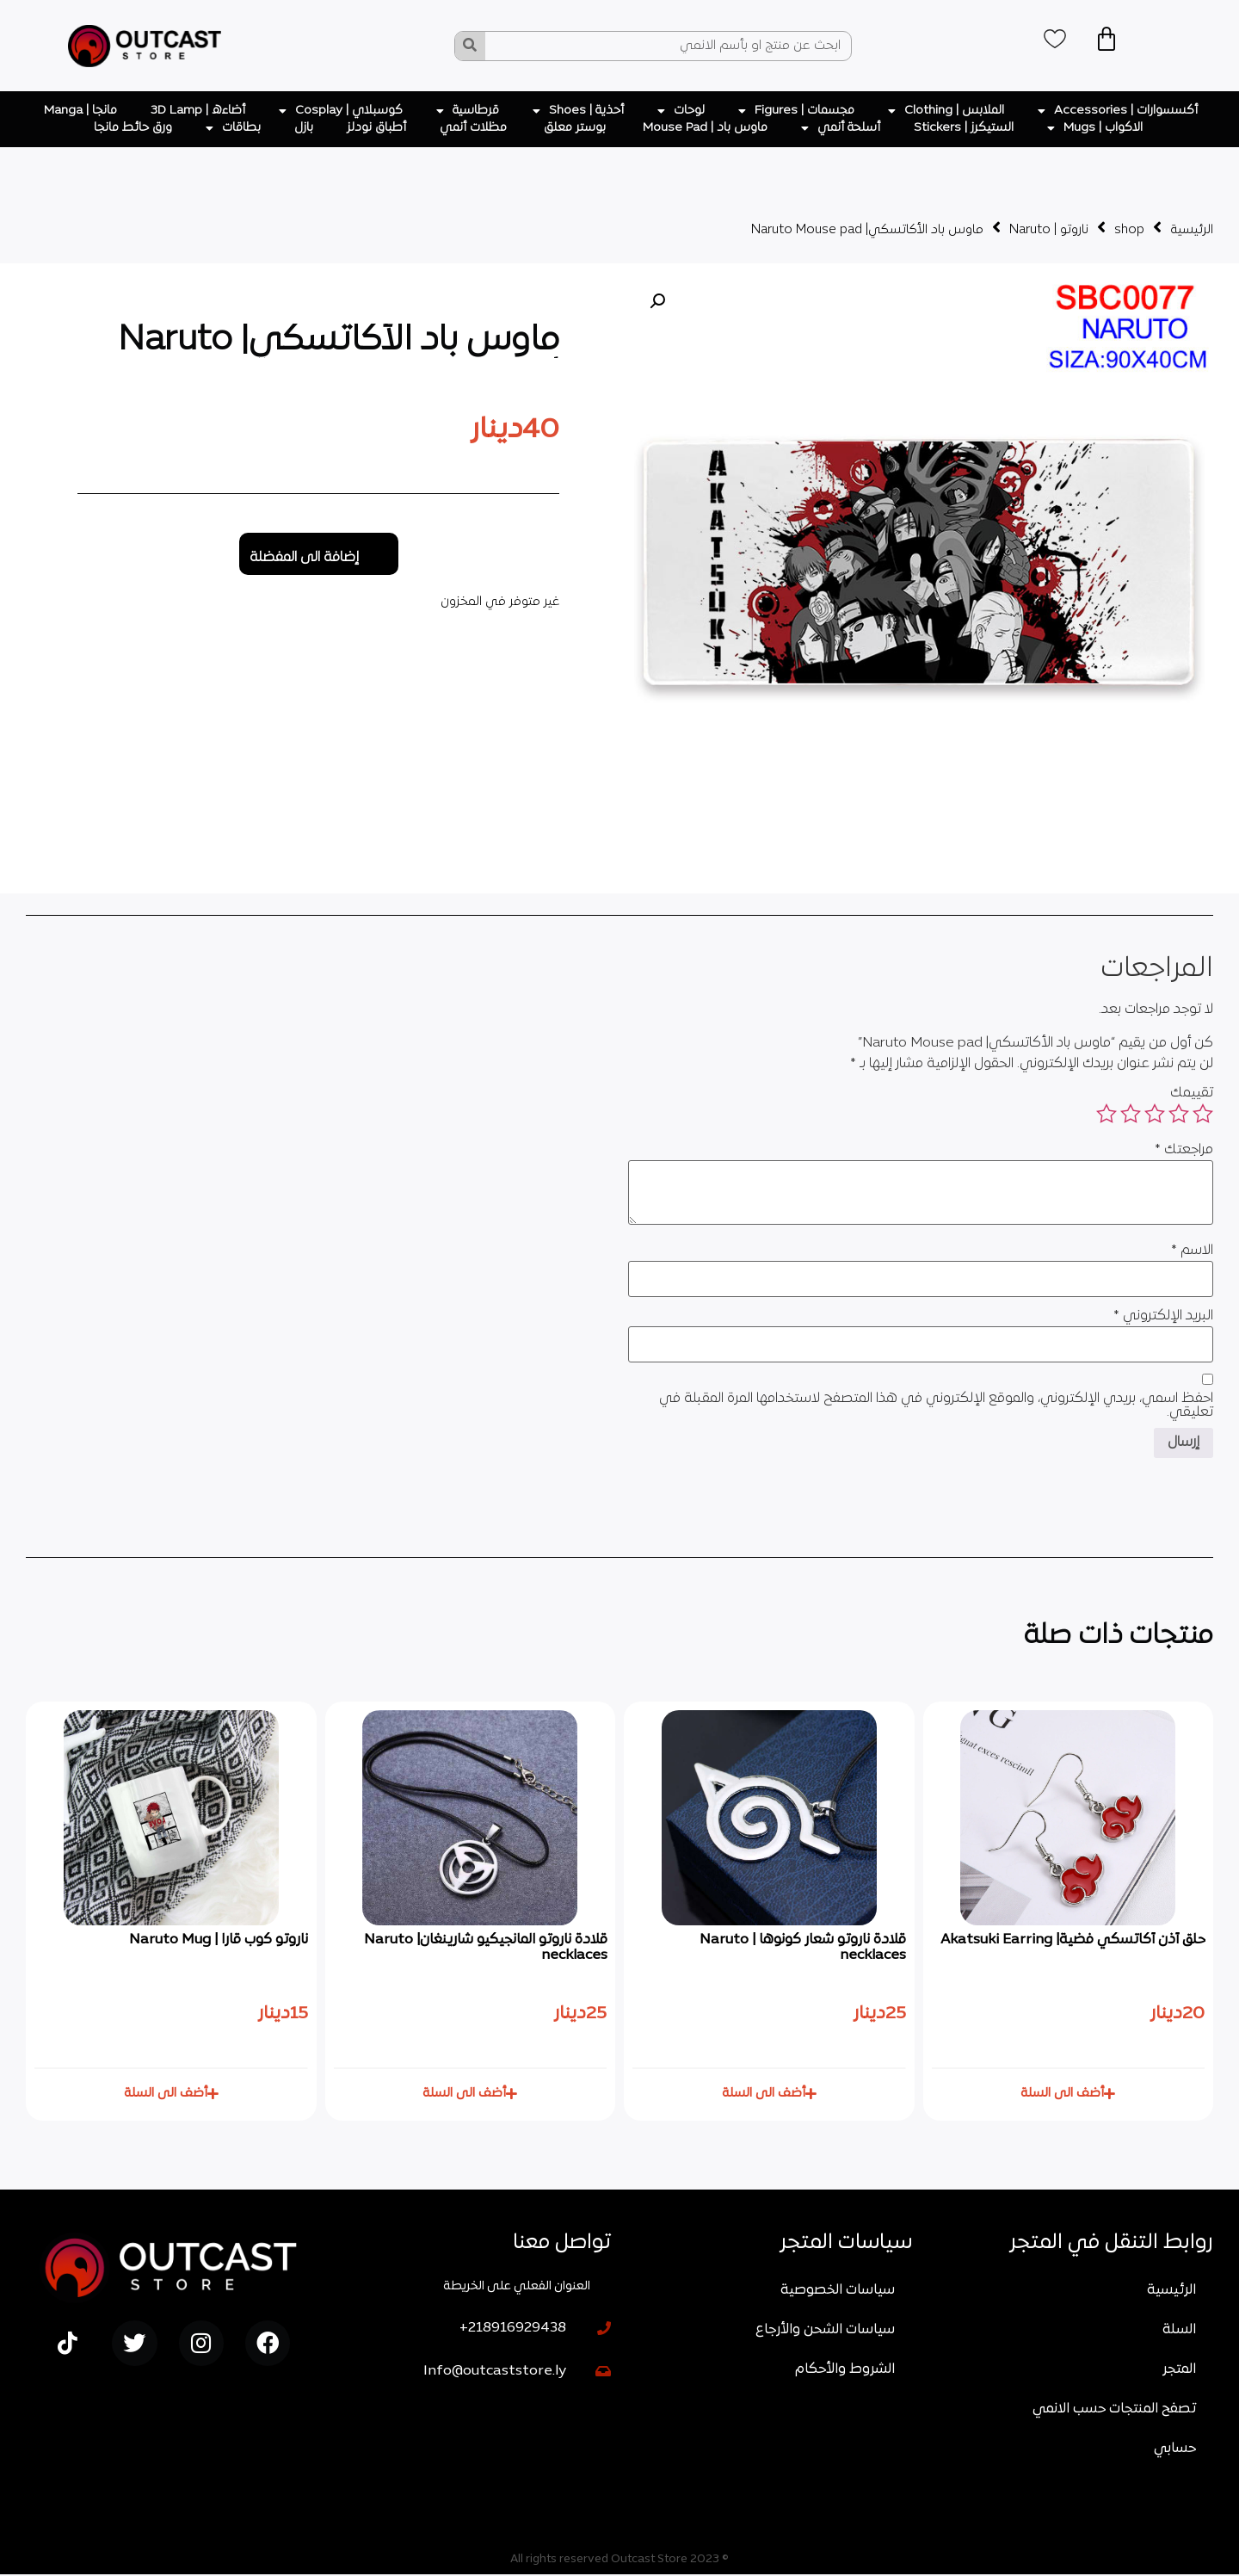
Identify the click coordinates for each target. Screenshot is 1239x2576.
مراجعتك (1184, 1150)
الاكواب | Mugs (1095, 128)
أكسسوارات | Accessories (1118, 111)
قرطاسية (467, 111)
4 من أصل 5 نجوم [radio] (1130, 1113)
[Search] (470, 46)
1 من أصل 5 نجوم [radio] (1203, 1113)
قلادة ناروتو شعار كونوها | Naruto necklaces (803, 1947)
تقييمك (1191, 1093)
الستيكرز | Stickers (964, 127)
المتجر (1179, 2371)
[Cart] (1114, 40)
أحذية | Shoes (578, 111)
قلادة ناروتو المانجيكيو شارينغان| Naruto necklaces (485, 1947)
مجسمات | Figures (796, 111)
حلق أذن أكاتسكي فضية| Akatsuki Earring (1072, 1940)
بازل (303, 127)
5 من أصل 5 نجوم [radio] (1106, 1113)
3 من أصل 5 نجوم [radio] (1154, 1113)
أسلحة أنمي (840, 128)
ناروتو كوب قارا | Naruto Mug (218, 1940)
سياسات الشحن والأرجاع (825, 2331)
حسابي (1175, 2450)
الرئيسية (1191, 230)
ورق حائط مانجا (133, 127)
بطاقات (233, 128)
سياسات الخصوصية (837, 2292)
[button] (657, 301)
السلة (1179, 2331)
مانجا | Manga (80, 110)
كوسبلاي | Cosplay (341, 111)
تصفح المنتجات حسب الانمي (1114, 2410)
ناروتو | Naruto (1048, 230)
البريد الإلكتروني (1163, 1316)
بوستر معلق (576, 127)
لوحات (681, 111)
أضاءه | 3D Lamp (198, 110)
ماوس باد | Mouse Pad (705, 127)
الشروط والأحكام (845, 2371)
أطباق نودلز (376, 127)
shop (1129, 230)
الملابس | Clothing (946, 111)
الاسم (1192, 1250)
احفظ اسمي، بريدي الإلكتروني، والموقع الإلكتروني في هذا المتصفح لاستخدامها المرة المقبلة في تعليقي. (936, 1405)
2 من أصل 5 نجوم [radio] (1178, 1113)
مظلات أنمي (475, 127)
